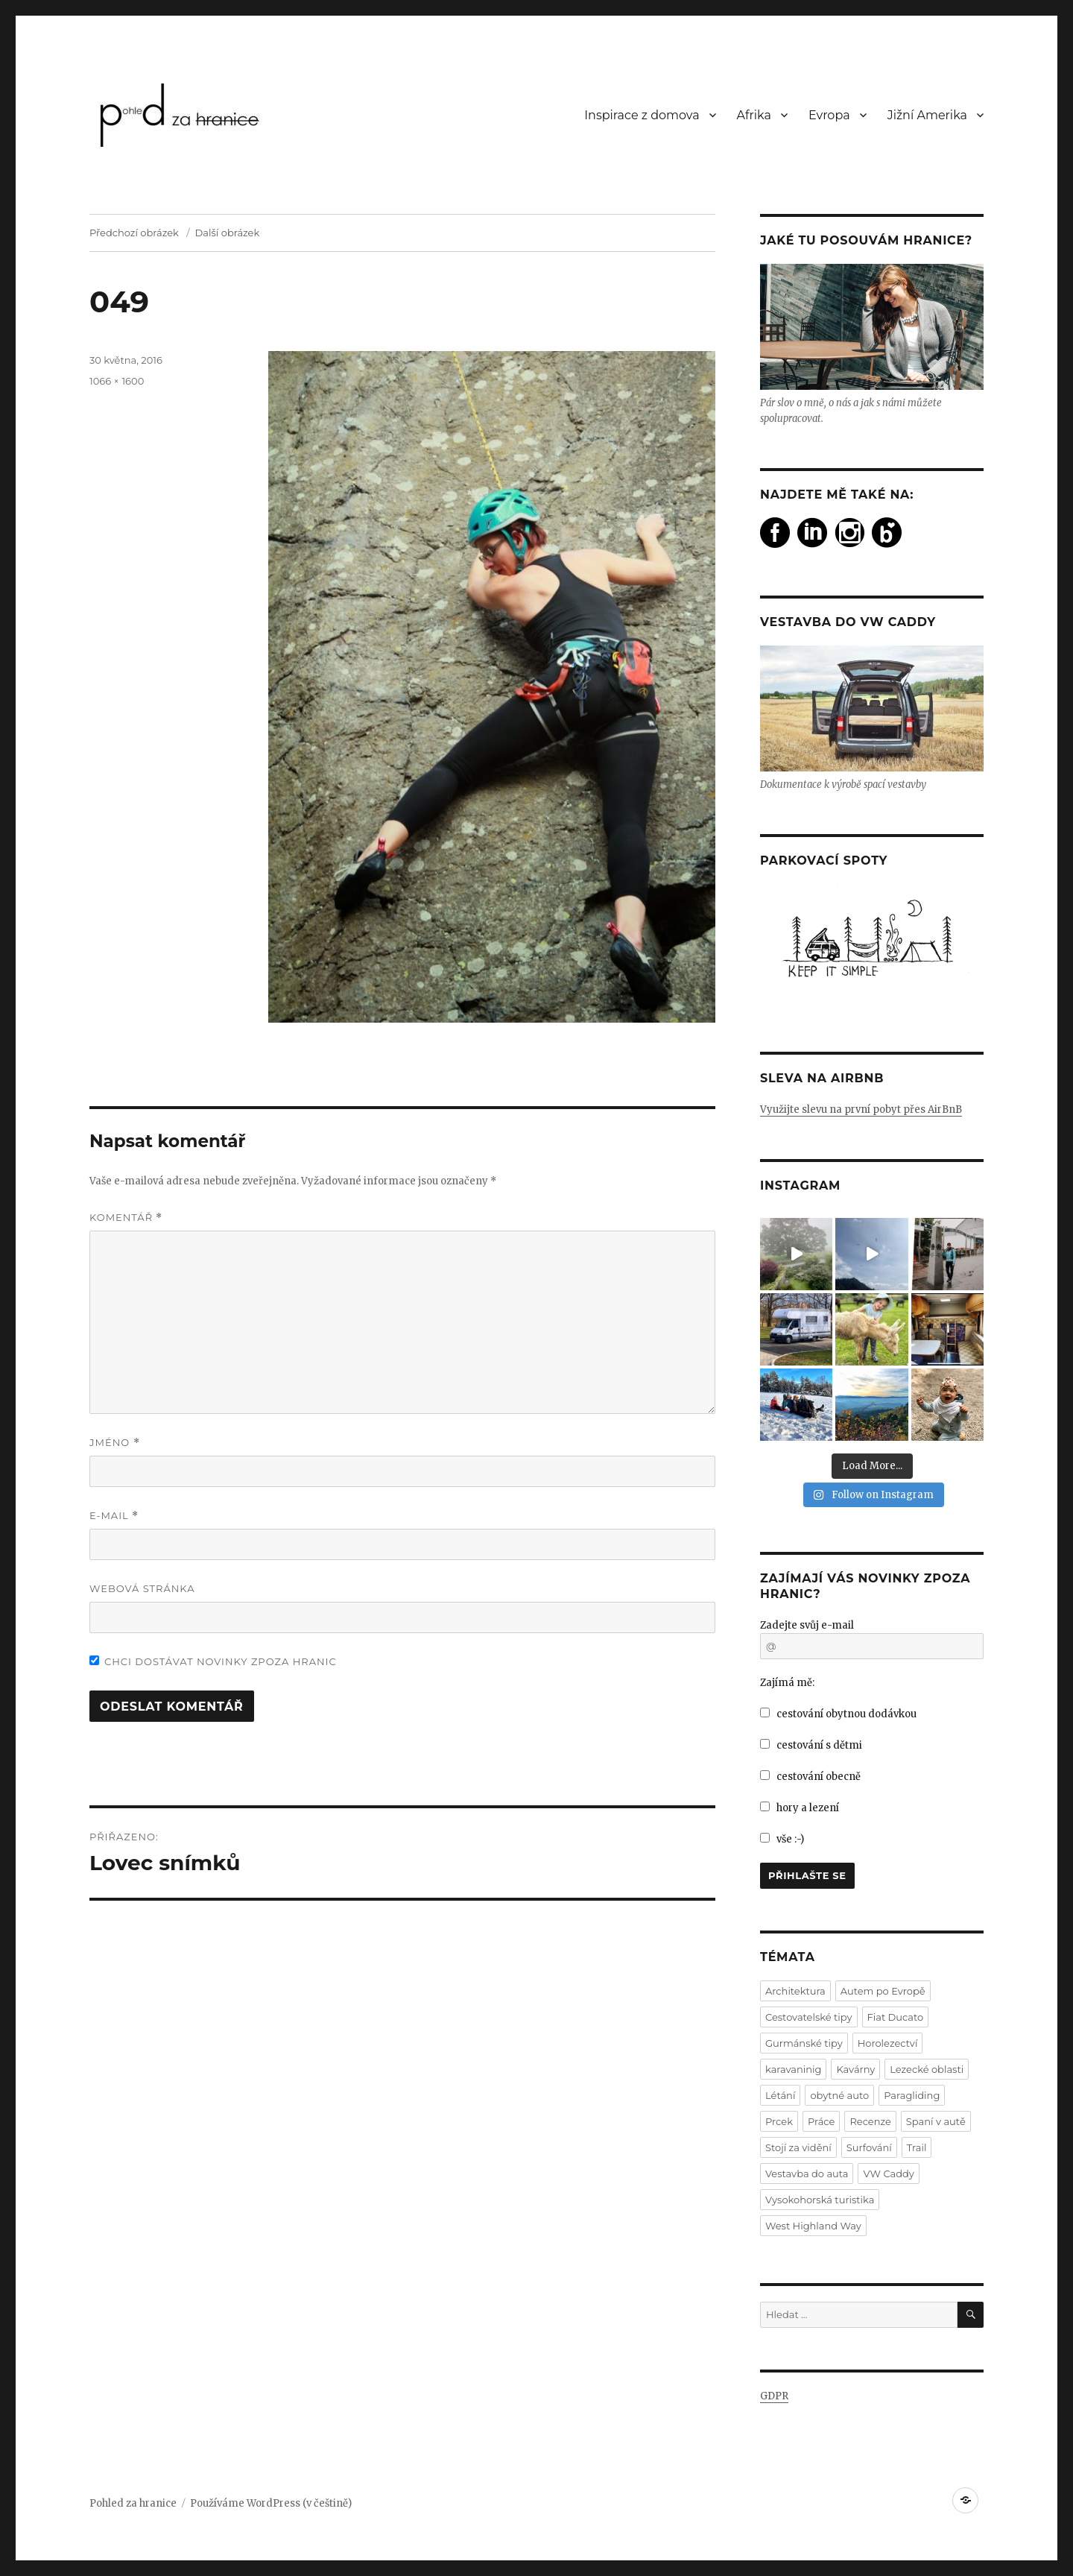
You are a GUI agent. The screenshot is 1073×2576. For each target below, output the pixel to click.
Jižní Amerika (927, 115)
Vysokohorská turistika (819, 2200)
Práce (821, 2121)
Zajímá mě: (787, 1682)
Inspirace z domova (641, 115)
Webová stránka (142, 1588)
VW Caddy (888, 2173)
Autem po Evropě (883, 1991)
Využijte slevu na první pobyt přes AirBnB (861, 1109)
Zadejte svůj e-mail (807, 1625)
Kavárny (855, 2069)
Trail (917, 2147)
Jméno (114, 1442)
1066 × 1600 (116, 381)
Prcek (779, 2121)
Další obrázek (227, 233)
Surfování (869, 2147)
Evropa (829, 115)
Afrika (754, 115)
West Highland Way (813, 2226)
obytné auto (839, 2095)
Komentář (125, 1217)
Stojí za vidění (798, 2147)
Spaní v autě (936, 2121)
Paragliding (912, 2095)
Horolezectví (888, 2043)
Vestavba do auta (806, 2173)
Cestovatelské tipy (808, 2017)
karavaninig (793, 2069)
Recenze (869, 2121)
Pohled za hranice (133, 2503)
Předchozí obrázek (134, 233)
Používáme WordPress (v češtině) (271, 2503)
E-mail (114, 1515)
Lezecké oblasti (926, 2069)
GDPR (774, 2396)
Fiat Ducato (895, 2017)
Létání (780, 2095)
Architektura (795, 1991)
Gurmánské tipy (804, 2043)
